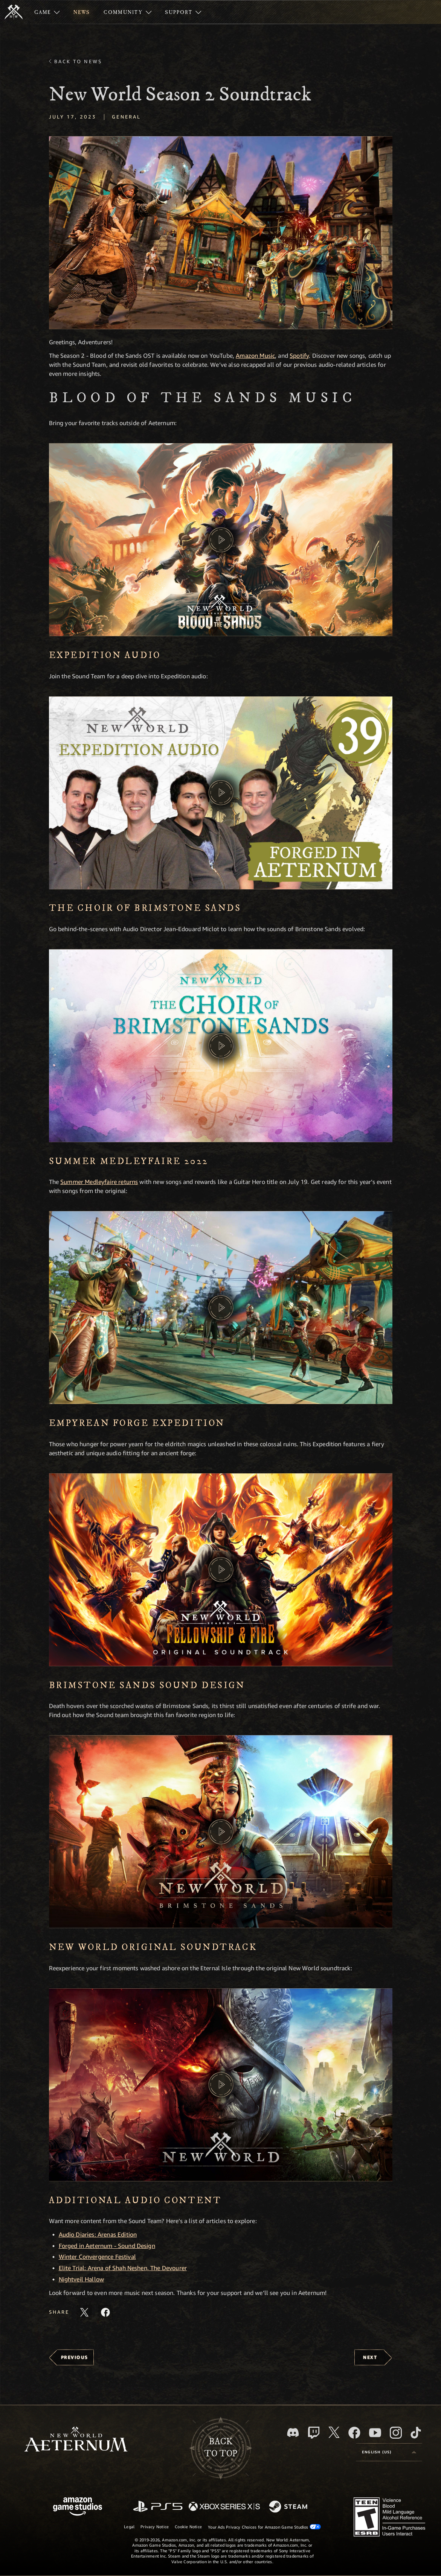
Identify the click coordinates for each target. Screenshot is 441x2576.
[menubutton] (389, 2452)
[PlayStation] (158, 2507)
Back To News (78, 61)
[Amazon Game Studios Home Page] (77, 2507)
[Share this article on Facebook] (105, 2312)
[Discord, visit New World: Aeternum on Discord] (293, 2432)
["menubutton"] (47, 12)
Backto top (220, 2447)
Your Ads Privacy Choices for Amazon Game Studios (264, 2526)
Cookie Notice (188, 2526)
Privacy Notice (154, 2526)
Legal (129, 2526)
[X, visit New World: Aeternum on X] (334, 2432)
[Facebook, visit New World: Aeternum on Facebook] (354, 2433)
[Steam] (289, 2507)
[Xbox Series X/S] (224, 2507)
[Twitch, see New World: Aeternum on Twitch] (314, 2433)
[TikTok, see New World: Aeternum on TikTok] (415, 2433)
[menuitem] (47, 12)
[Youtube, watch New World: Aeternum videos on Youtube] (375, 2433)
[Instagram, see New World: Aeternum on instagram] (396, 2433)
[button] (220, 232)
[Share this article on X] (84, 2312)
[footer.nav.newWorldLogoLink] (76, 2440)
